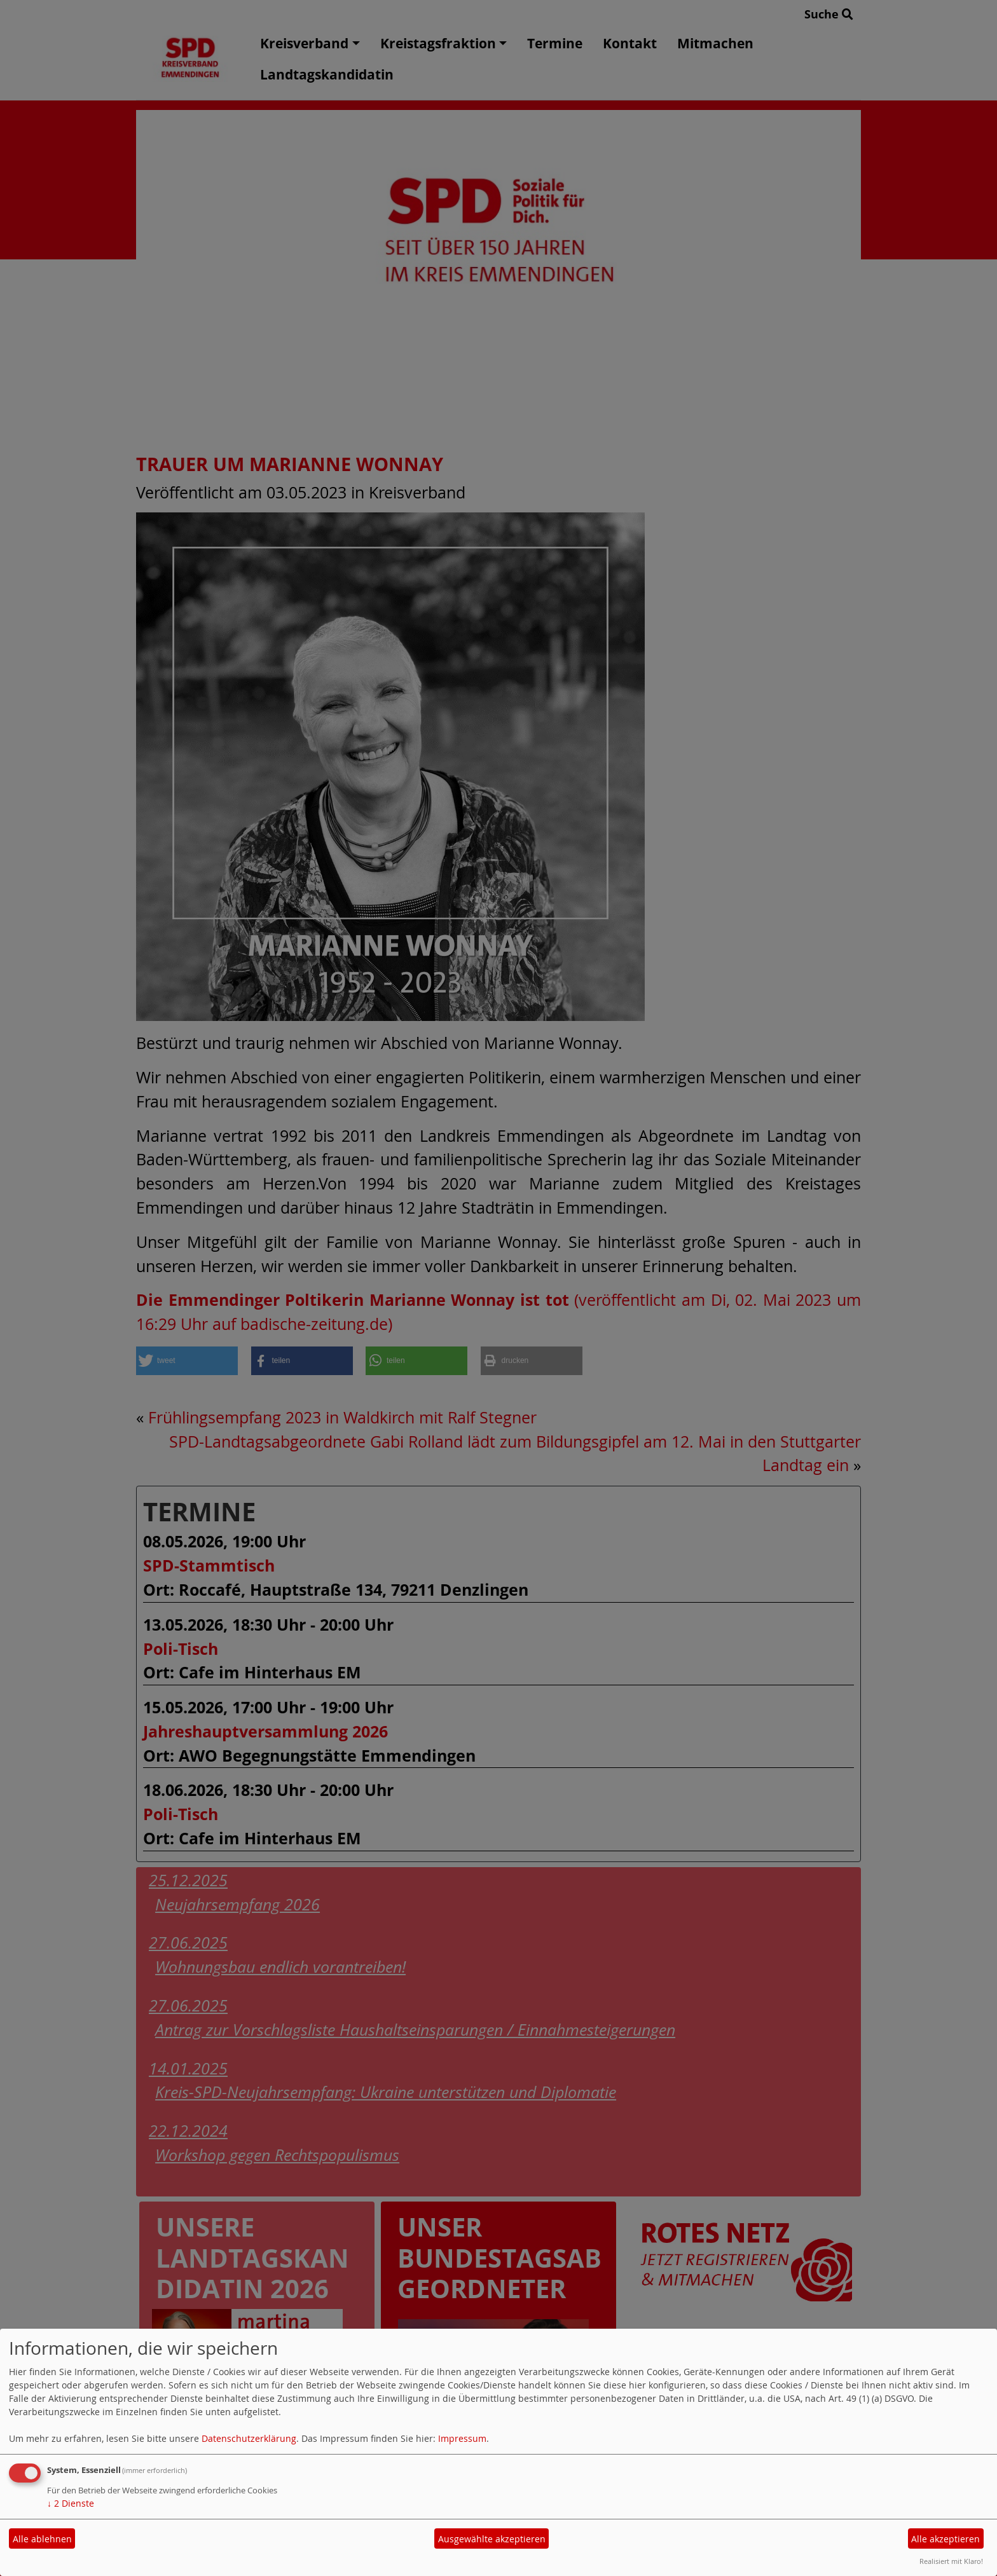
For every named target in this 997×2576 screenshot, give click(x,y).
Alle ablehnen (42, 2539)
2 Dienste (70, 2503)
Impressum (462, 2438)
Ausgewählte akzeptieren (492, 2539)
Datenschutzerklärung (249, 2438)
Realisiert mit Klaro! (951, 2561)
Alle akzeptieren (945, 2539)
